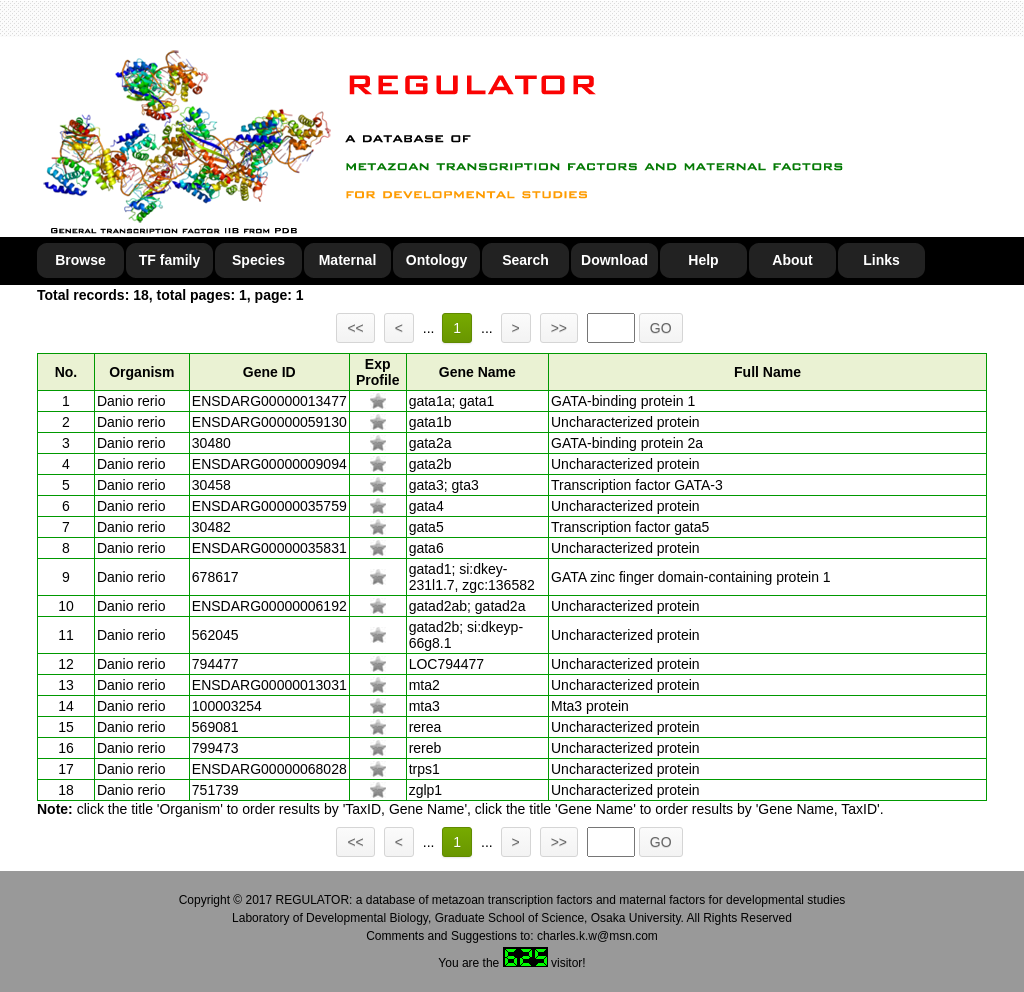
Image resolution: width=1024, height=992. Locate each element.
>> (559, 328)
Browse (80, 260)
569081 (215, 727)
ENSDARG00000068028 (269, 769)
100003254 (227, 706)
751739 (215, 790)
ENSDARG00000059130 (269, 422)
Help (703, 260)
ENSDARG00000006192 (269, 606)
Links (881, 260)
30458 (211, 485)
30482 (211, 527)
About (792, 260)
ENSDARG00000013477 (269, 401)
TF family (169, 260)
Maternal (348, 260)
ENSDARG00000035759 (269, 506)
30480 (211, 443)
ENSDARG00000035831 (269, 548)
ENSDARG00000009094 (269, 464)
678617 (215, 577)
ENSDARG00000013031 (269, 685)
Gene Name (477, 372)
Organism (141, 372)
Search (525, 260)
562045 (215, 635)
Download (614, 260)
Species (258, 260)
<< (355, 328)
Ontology (436, 260)
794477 (215, 664)
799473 (215, 748)
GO (661, 328)
